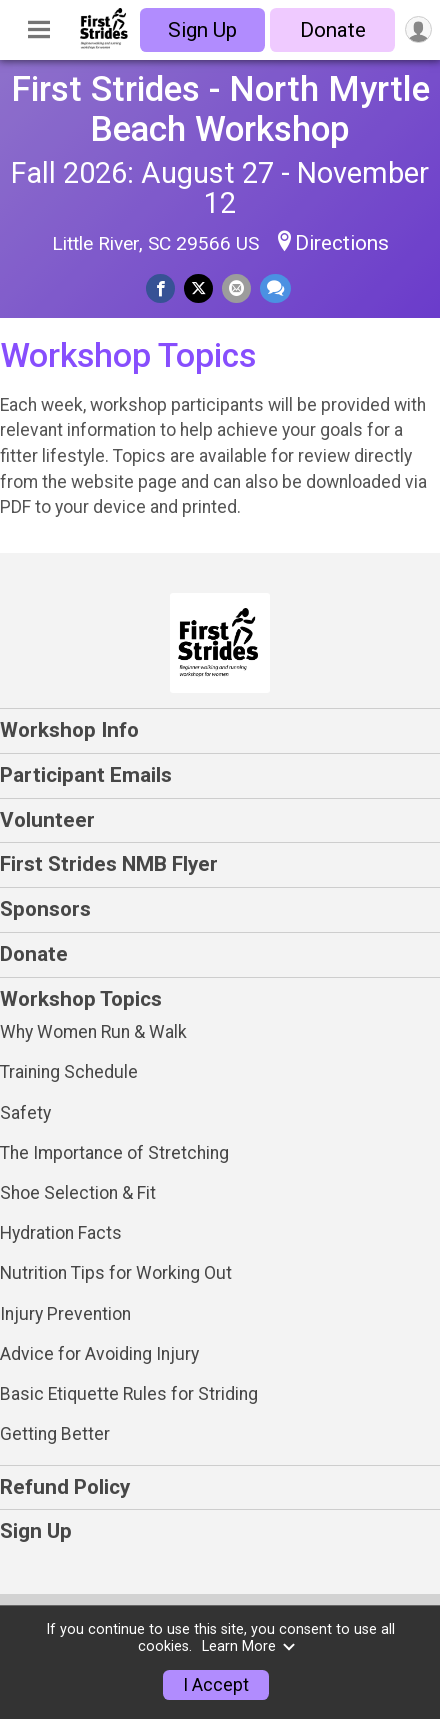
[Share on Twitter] (198, 288)
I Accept (216, 1685)
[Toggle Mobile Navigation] (39, 30)
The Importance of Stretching (114, 1153)
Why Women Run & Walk (93, 1032)
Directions (342, 243)
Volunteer (47, 820)
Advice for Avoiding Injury (99, 1354)
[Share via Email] (236, 288)
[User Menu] (418, 29)
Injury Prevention (65, 1314)
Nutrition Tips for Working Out (116, 1273)
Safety (25, 1113)
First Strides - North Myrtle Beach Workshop (220, 109)
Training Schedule (69, 1072)
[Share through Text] (275, 288)
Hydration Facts (61, 1233)
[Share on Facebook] (160, 288)
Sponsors (45, 909)
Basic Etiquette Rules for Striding (129, 1394)
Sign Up (202, 30)
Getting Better (55, 1434)
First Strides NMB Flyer (109, 864)
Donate (333, 30)
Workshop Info (69, 730)
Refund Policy (65, 1487)
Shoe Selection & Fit (78, 1193)
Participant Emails (86, 775)
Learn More (249, 1646)
